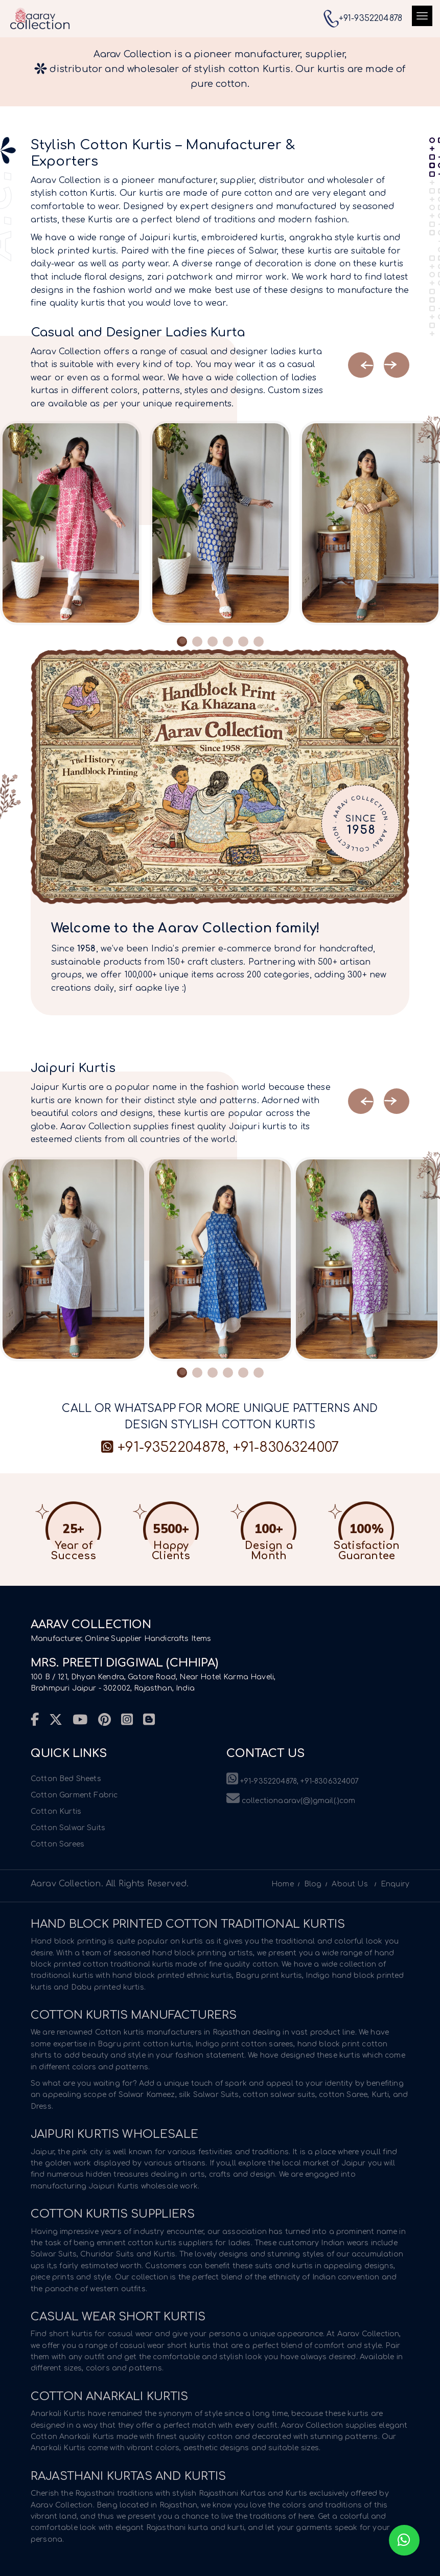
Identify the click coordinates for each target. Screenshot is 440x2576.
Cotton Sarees (57, 1844)
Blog (313, 1884)
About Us (349, 1884)
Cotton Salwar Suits (68, 1828)
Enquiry (395, 1884)
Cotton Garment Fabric (74, 1795)
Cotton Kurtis (56, 1811)
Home (282, 1884)
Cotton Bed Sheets (66, 1779)
